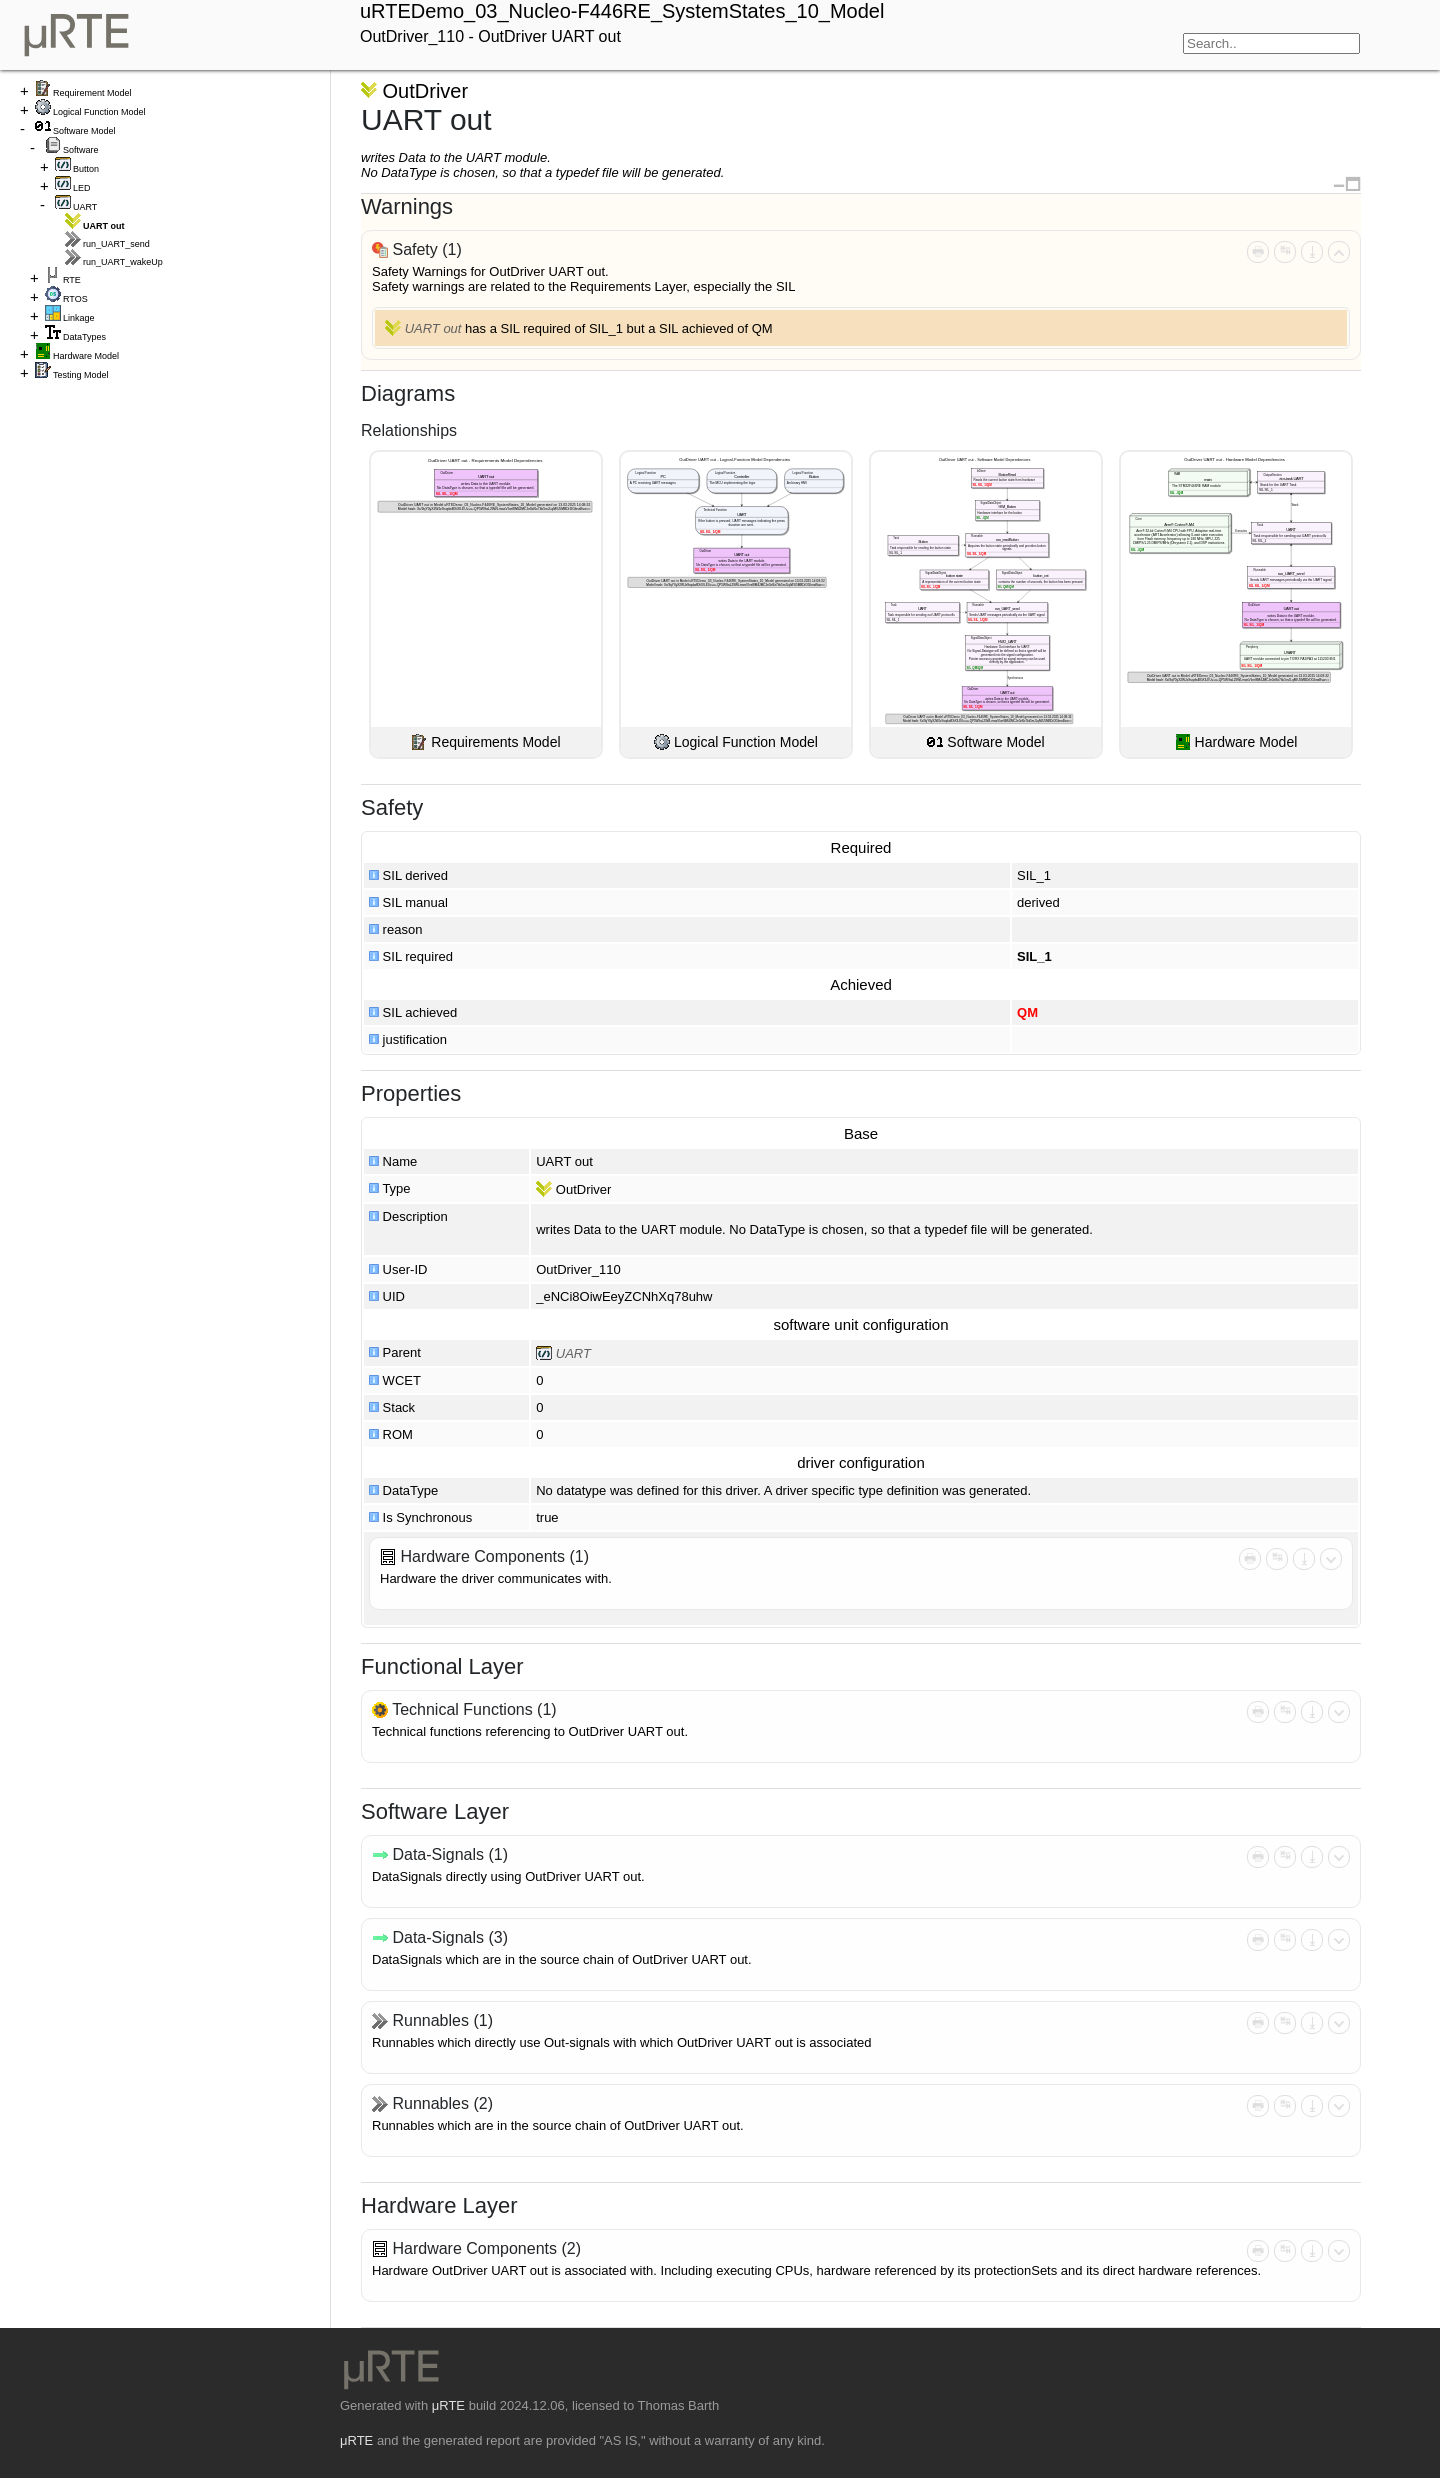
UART (85, 207)
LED (82, 188)
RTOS (75, 299)
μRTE (448, 2405)
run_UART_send (116, 244)
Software (81, 150)
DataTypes (84, 337)
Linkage (79, 318)
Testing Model (81, 375)
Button (86, 169)
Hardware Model (86, 356)
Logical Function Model (99, 112)
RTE (72, 280)
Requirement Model (92, 93)
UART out (433, 328)
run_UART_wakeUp (123, 262)
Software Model (84, 131)
